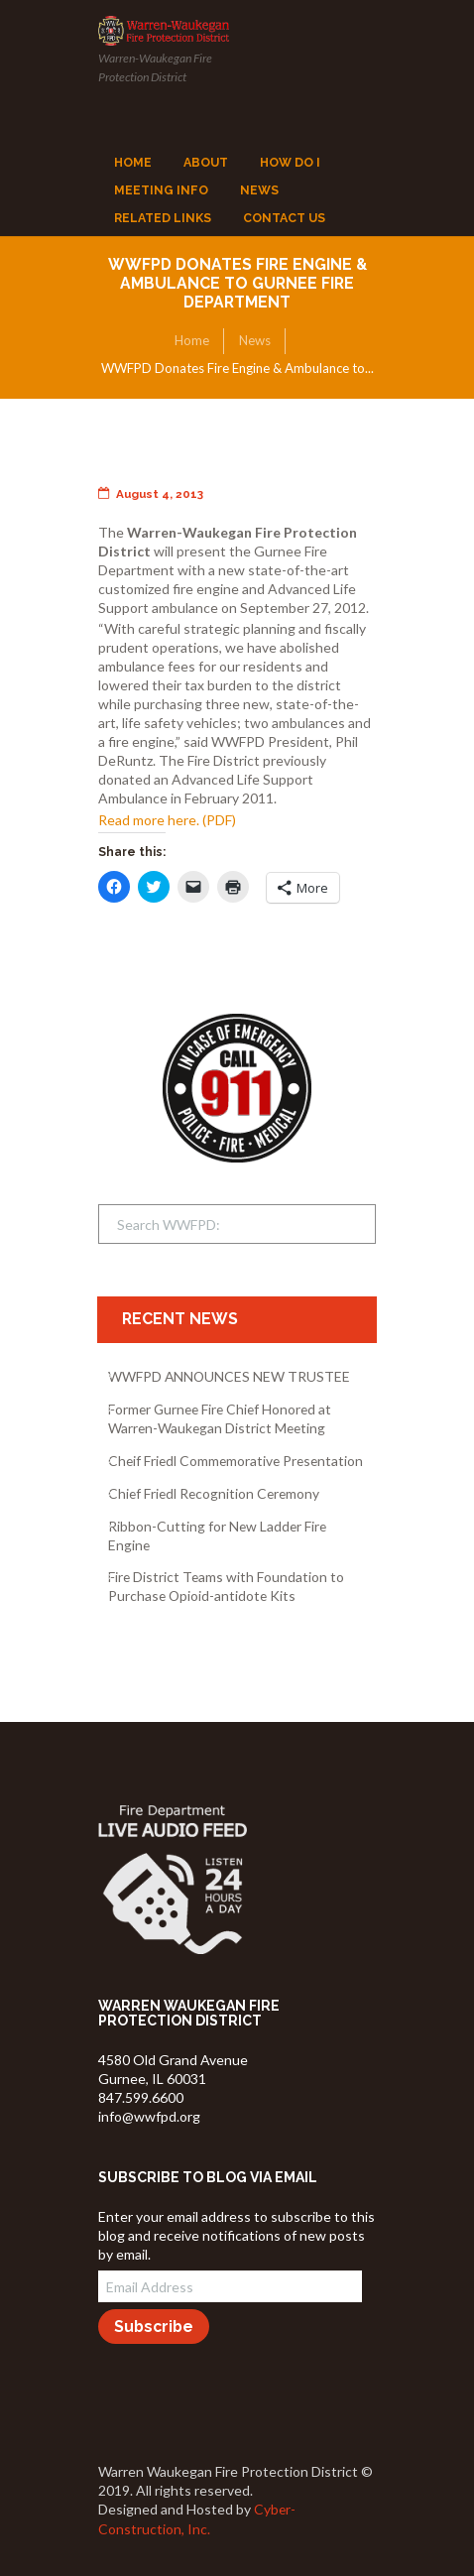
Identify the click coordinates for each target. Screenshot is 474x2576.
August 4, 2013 (150, 494)
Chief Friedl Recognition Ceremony (213, 1493)
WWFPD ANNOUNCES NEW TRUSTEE (229, 1376)
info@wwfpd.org (149, 2116)
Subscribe (153, 2326)
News (255, 340)
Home (192, 340)
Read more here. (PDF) (167, 819)
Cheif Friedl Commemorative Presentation (235, 1460)
